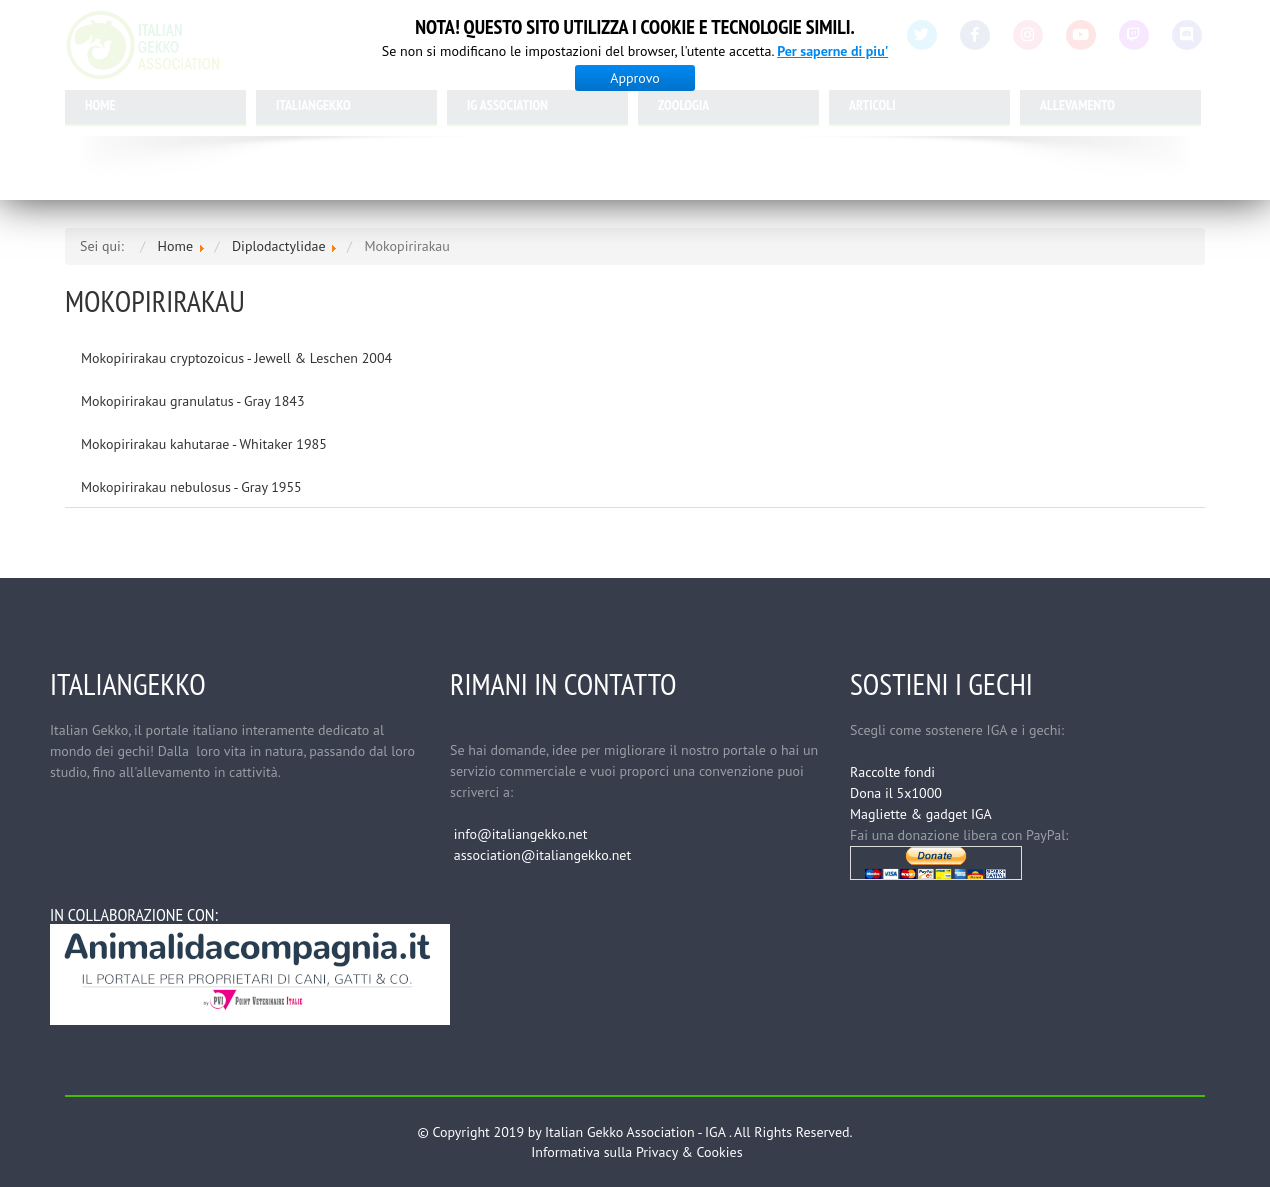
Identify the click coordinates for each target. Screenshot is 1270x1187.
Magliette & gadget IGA (921, 814)
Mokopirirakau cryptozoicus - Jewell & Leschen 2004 (236, 358)
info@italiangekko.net (521, 834)
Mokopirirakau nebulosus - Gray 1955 (191, 487)
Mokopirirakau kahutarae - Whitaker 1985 (204, 444)
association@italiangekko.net (542, 855)
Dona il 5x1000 (896, 793)
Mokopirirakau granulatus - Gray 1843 (193, 401)
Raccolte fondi (892, 772)
